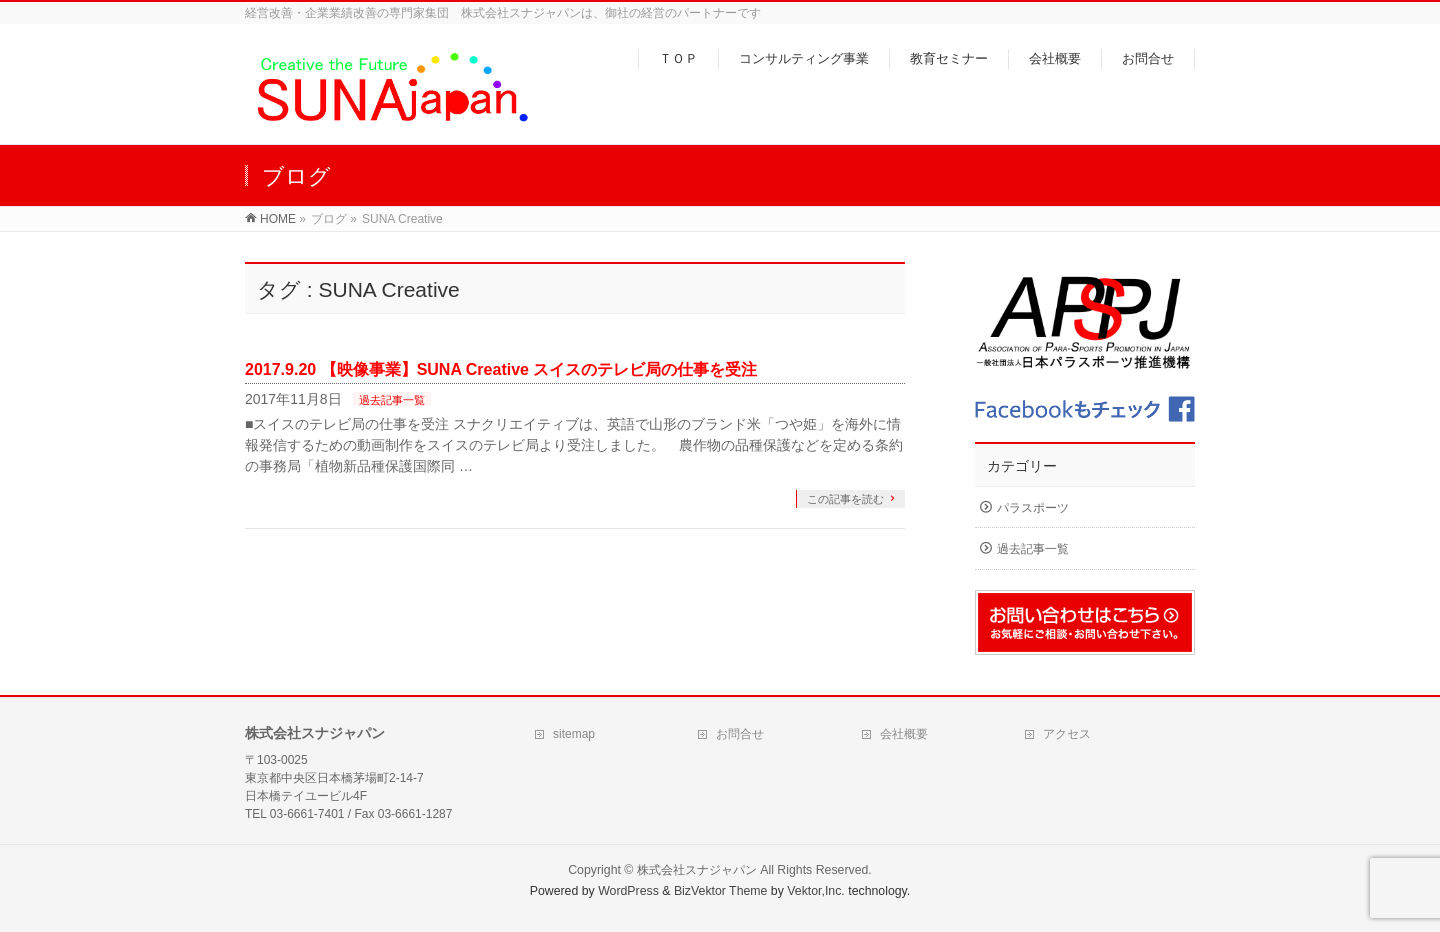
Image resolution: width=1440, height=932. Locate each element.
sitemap (574, 734)
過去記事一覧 (392, 400)
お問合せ (740, 734)
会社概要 (904, 734)
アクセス (1067, 734)
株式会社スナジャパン (697, 870)
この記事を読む (845, 499)
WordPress (628, 891)
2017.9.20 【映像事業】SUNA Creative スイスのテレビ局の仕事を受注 (501, 369)
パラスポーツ (1033, 508)
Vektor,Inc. (816, 891)
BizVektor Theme (721, 891)
